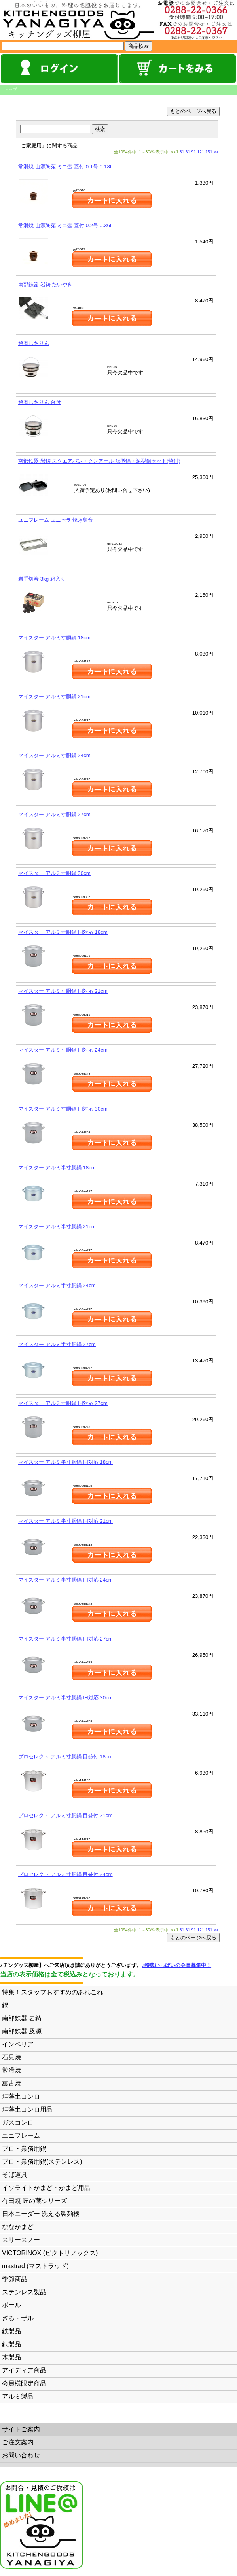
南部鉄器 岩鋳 (22, 2018)
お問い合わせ (21, 2455)
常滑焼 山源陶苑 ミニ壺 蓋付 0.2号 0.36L (65, 225)
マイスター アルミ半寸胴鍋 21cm (57, 1227)
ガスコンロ (18, 2122)
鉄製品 (11, 2331)
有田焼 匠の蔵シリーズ (34, 2200)
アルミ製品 (18, 2396)
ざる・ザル (18, 2318)
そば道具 (14, 2174)
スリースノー (21, 2240)
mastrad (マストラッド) (35, 2266)
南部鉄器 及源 (22, 2031)
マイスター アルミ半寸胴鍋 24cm (57, 1285)
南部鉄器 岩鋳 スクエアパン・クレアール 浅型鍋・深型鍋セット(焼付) (99, 461)
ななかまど (18, 2226)
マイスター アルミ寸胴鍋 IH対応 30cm (63, 1109)
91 (193, 151)
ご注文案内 (18, 2442)
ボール (11, 2305)
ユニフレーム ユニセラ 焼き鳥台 (55, 520)
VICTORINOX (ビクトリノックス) (50, 2253)
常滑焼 (11, 2070)
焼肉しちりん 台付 (39, 402)
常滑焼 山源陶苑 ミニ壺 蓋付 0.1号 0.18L (65, 167)
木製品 (11, 2357)
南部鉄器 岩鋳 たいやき (45, 284)
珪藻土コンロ (21, 2096)
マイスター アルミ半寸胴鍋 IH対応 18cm (65, 1462)
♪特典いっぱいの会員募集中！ (188, 1965)
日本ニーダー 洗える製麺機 (41, 2213)
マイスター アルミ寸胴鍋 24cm (54, 755)
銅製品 (11, 2344)
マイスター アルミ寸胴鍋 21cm (54, 697)
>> (216, 151)
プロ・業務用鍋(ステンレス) (42, 2161)
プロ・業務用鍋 (24, 2148)
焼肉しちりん (33, 343)
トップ (10, 89)
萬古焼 (11, 2083)
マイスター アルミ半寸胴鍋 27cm (57, 1344)
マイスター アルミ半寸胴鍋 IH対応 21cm (65, 1521)
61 (187, 151)
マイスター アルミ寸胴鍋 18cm (54, 638)
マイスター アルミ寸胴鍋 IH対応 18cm (63, 932)
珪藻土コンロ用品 (27, 2109)
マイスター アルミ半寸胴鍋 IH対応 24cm (65, 1580)
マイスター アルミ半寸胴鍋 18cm (57, 1168)
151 (208, 151)
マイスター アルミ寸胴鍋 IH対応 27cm (63, 1403)
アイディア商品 (24, 2370)
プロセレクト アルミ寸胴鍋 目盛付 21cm (65, 1815)
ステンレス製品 (24, 2292)
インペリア (18, 2044)
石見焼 (11, 2057)
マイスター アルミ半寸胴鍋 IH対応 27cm (65, 1639)
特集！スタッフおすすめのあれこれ (52, 1992)
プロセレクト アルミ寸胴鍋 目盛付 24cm (65, 1874)
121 (200, 151)
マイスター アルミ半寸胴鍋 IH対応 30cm (65, 1698)
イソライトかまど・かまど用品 (46, 2187)
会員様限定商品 (24, 2383)
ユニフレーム (21, 2135)
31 (182, 151)
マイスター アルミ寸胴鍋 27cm (54, 814)
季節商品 (14, 2279)
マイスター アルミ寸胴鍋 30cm (54, 873)
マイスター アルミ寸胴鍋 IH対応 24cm (63, 1050)
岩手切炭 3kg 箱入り (42, 579)
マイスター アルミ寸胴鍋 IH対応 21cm (63, 991)
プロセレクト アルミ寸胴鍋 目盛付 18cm (65, 1756)
